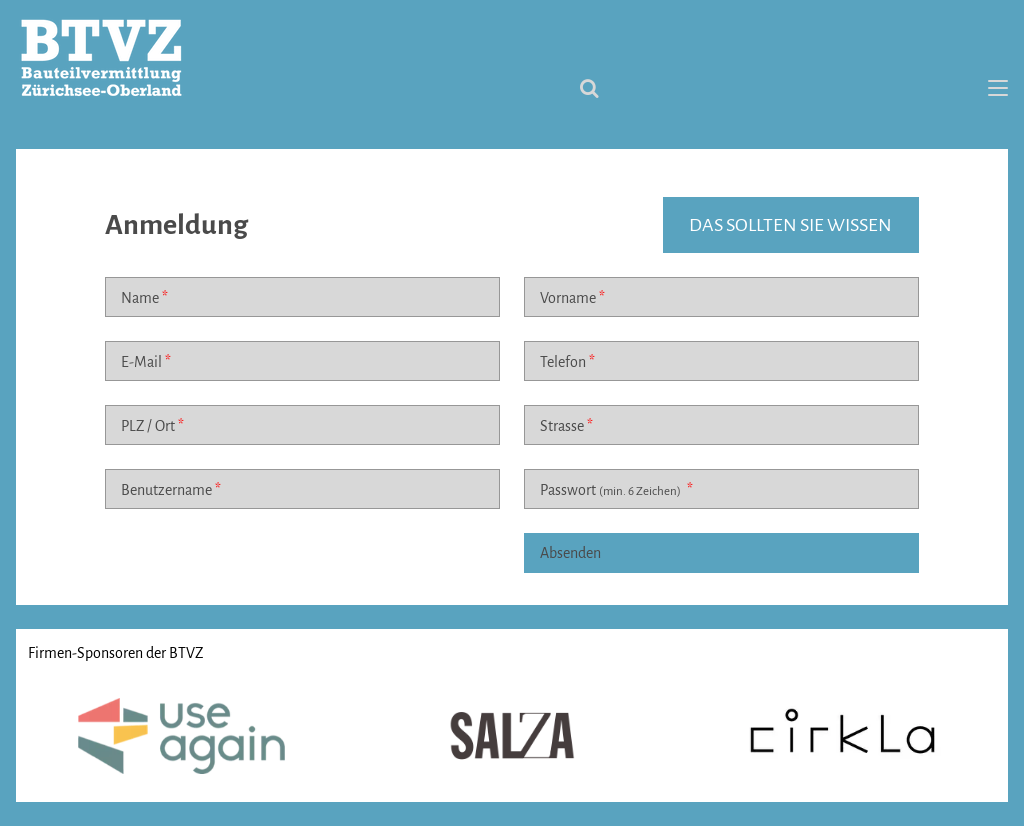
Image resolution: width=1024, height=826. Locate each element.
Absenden (570, 553)
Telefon (563, 362)
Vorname (568, 298)
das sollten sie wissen (790, 225)
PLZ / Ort (148, 426)
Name (140, 298)
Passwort (612, 490)
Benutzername (166, 490)
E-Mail (141, 362)
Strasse (562, 426)
